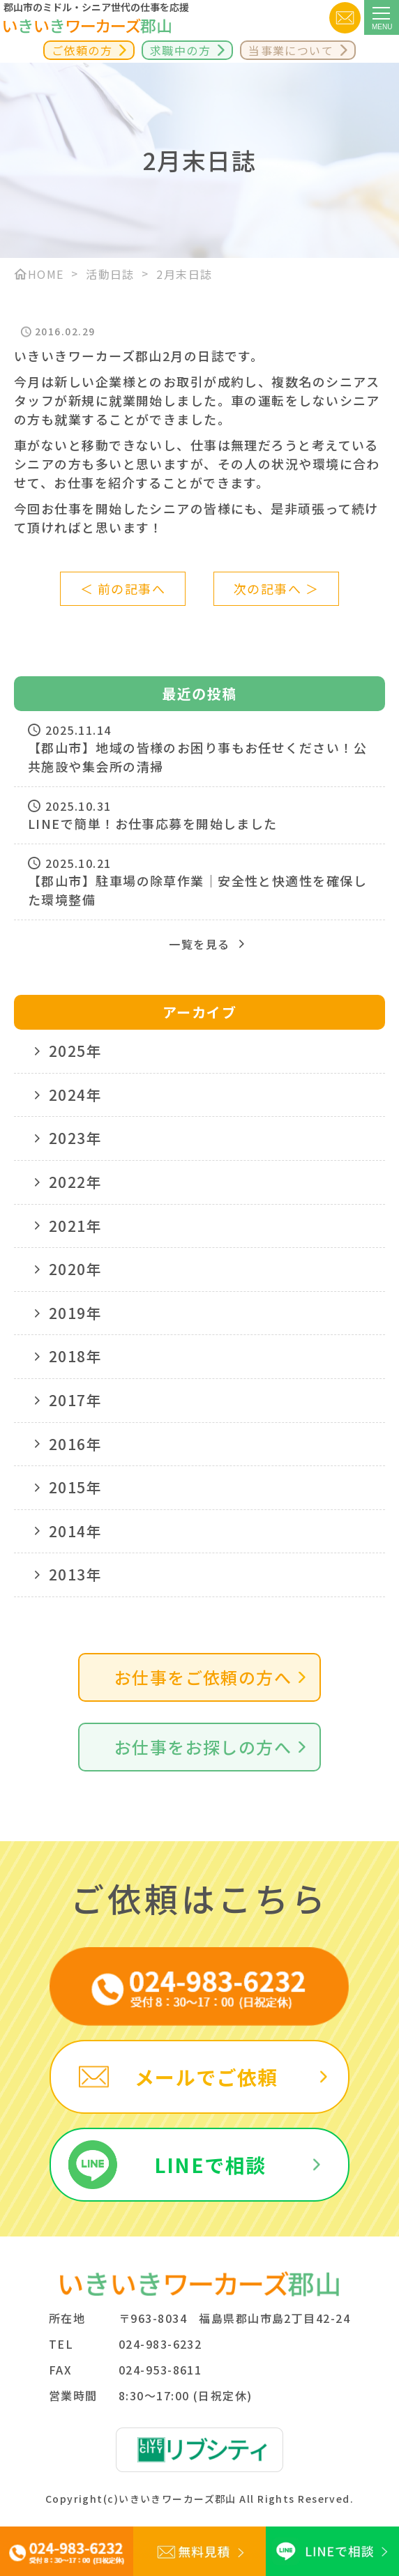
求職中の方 (180, 50)
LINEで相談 (210, 2165)
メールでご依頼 (206, 2077)
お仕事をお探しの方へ (203, 1747)
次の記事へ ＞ (276, 588)
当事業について (290, 50)
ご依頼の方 (82, 50)
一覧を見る (199, 944)
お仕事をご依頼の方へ (203, 1677)
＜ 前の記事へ (122, 588)
